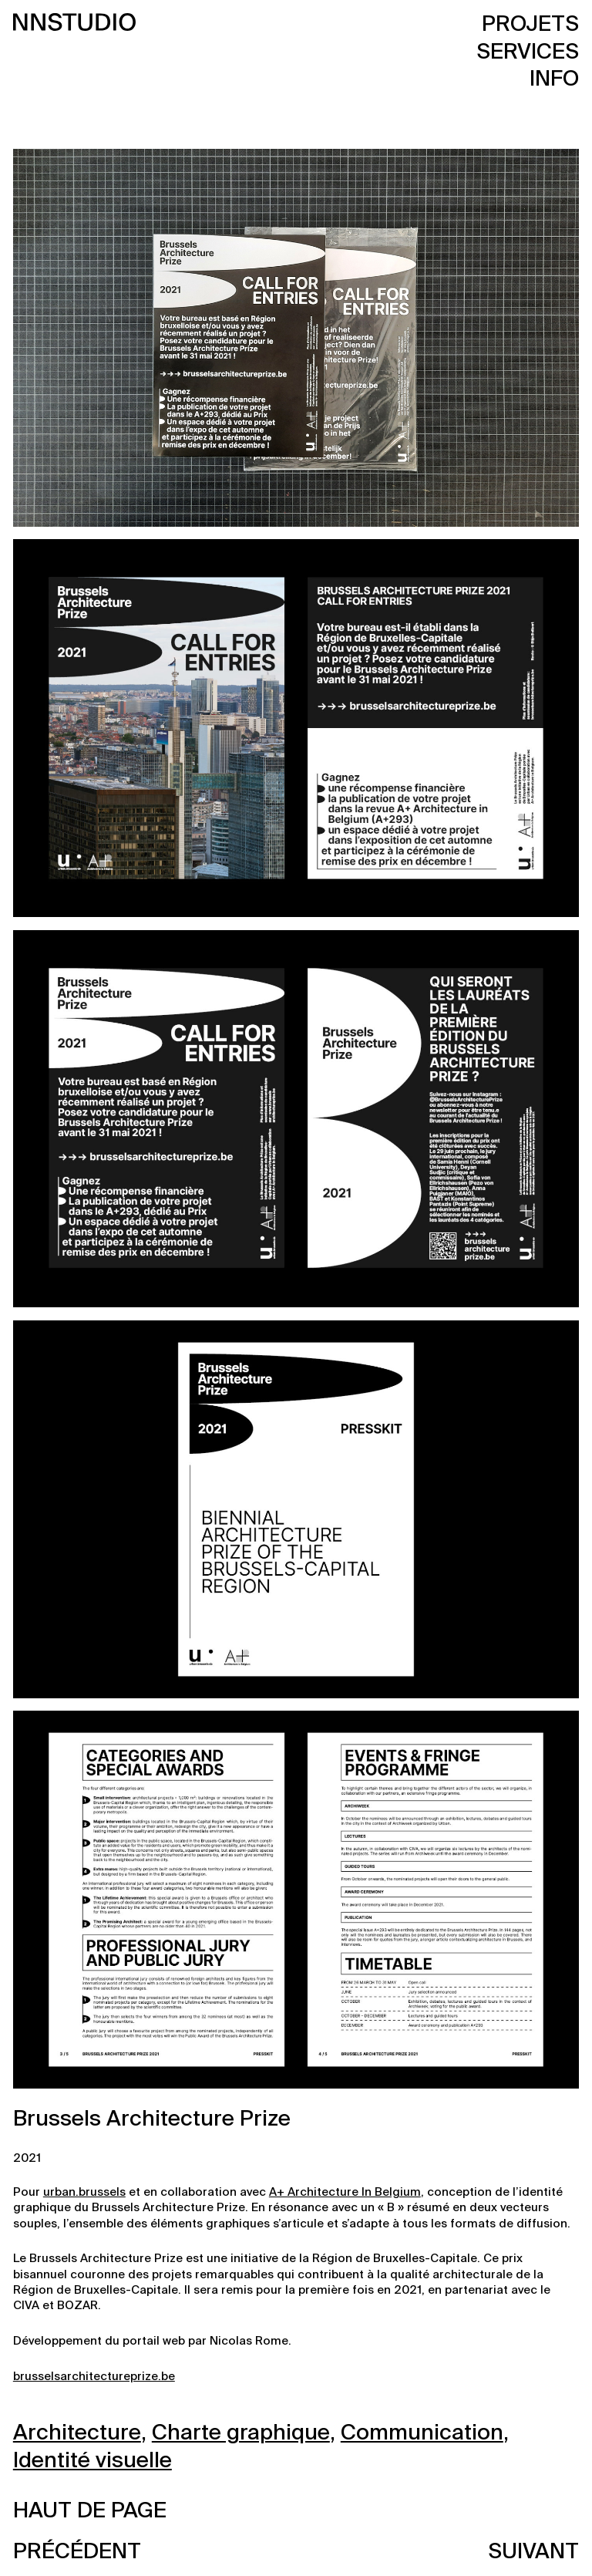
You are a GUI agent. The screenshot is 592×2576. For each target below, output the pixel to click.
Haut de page (89, 2511)
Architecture (77, 2433)
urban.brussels (84, 2192)
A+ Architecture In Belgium (345, 2192)
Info (554, 79)
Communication (422, 2433)
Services (527, 52)
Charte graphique (241, 2433)
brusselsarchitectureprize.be (94, 2376)
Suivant (533, 2552)
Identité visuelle (92, 2461)
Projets (530, 24)
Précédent (77, 2552)
